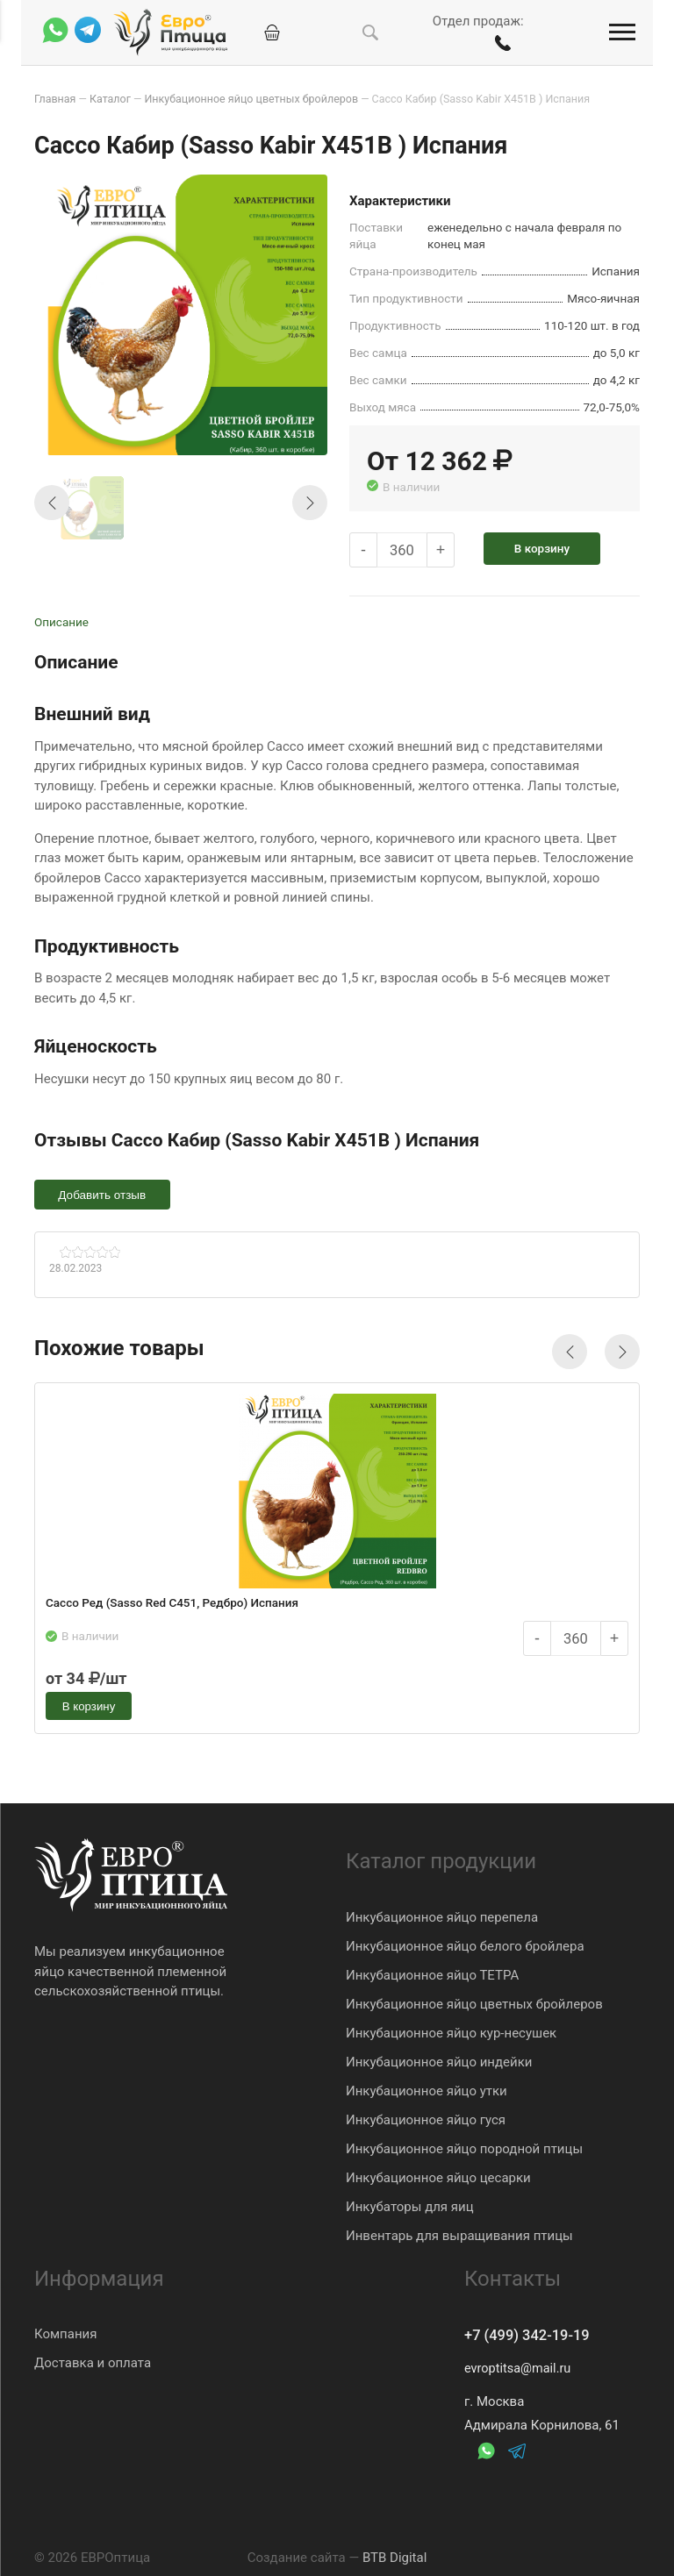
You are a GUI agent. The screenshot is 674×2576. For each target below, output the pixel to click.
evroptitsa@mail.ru (519, 2369)
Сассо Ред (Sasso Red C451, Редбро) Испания (173, 1605)
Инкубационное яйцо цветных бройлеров (474, 2002)
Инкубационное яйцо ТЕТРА (432, 1973)
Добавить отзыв (104, 1194)
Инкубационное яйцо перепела (442, 1915)
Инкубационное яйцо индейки (439, 2060)
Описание (61, 621)
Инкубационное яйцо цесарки (438, 2176)
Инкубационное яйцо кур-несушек (451, 2031)
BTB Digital (394, 2557)
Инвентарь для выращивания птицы (459, 2234)
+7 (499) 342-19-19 (532, 2335)
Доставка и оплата (92, 2362)
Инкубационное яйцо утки (426, 2089)
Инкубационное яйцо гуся (426, 2118)
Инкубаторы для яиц (410, 2205)
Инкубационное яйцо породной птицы (464, 2147)
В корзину (549, 547)
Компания (65, 2333)
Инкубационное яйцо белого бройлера (465, 1944)
